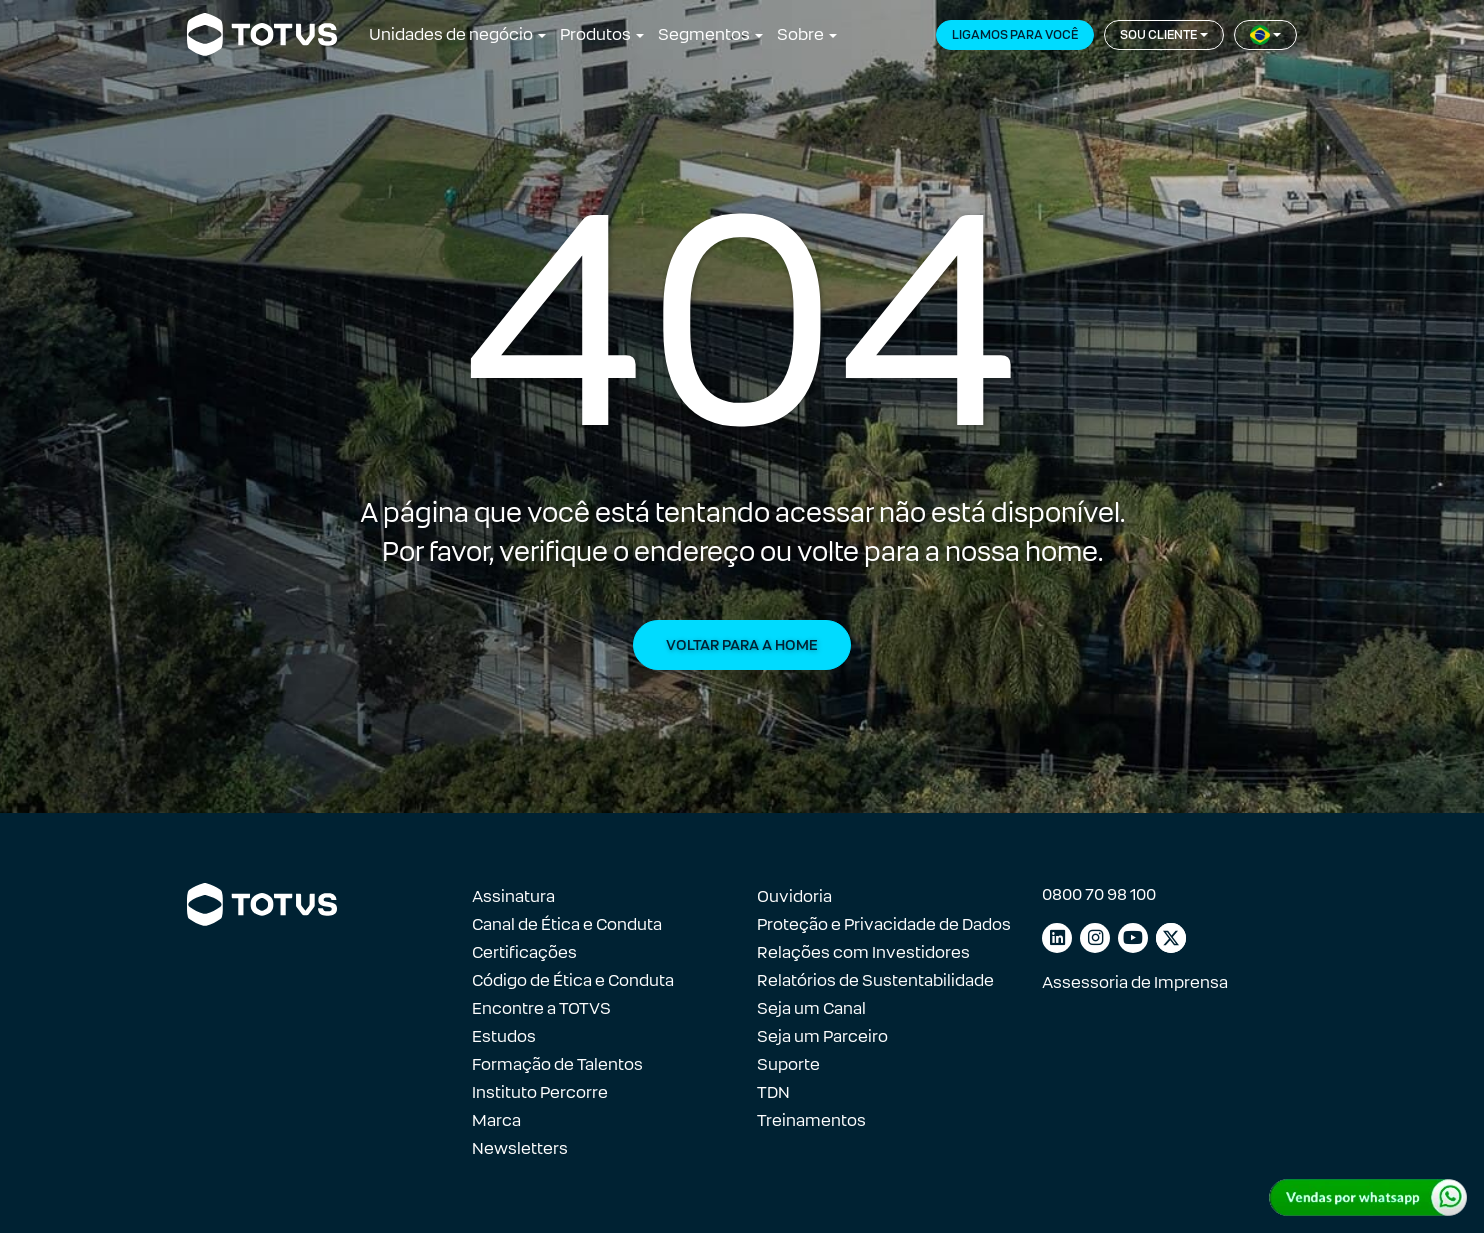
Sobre (800, 34)
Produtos (595, 34)
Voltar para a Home (742, 645)
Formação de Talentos (557, 1064)
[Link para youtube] (1133, 938)
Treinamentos (811, 1120)
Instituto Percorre (540, 1092)
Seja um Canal (811, 1008)
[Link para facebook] (1171, 938)
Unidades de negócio (451, 34)
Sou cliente (1158, 35)
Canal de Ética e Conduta (567, 924)
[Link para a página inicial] (262, 35)
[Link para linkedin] (1057, 938)
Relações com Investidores (863, 952)
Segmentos (704, 34)
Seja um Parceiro (822, 1036)
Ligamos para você (1015, 35)
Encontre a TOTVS (541, 1008)
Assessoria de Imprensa (1135, 982)
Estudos (504, 1036)
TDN (773, 1092)
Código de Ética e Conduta (573, 980)
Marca (496, 1120)
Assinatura (513, 896)
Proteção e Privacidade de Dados (884, 924)
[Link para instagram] (1095, 938)
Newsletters (520, 1148)
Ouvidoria (794, 896)
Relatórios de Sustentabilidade (875, 980)
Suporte (788, 1064)
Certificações (524, 952)
